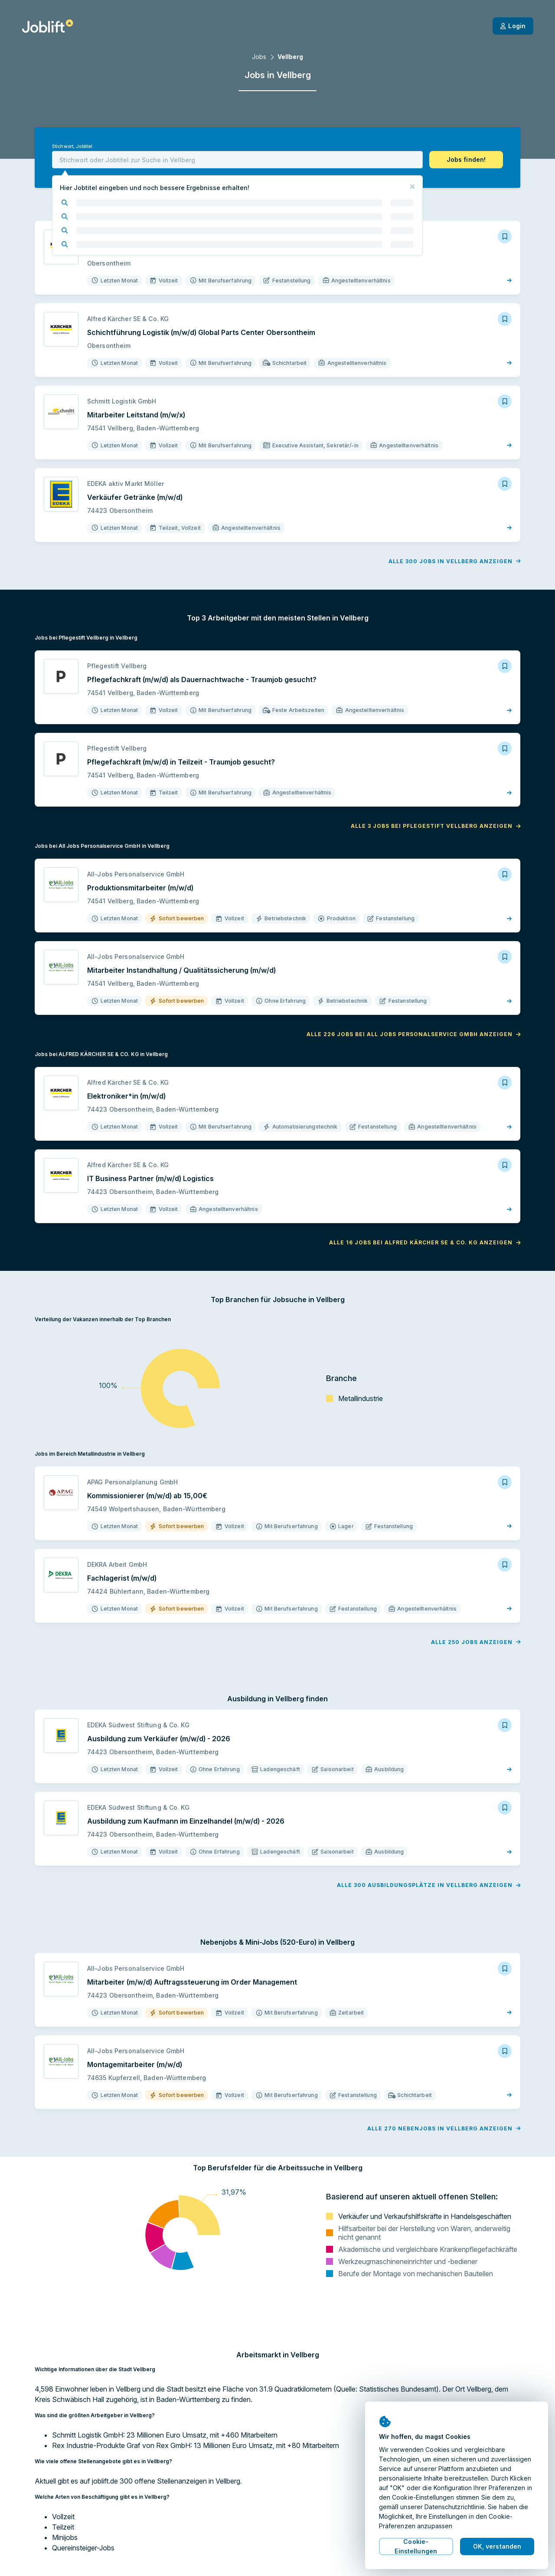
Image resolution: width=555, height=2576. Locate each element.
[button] (466, 159)
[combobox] (237, 159)
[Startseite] (47, 26)
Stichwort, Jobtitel (72, 146)
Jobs (259, 56)
